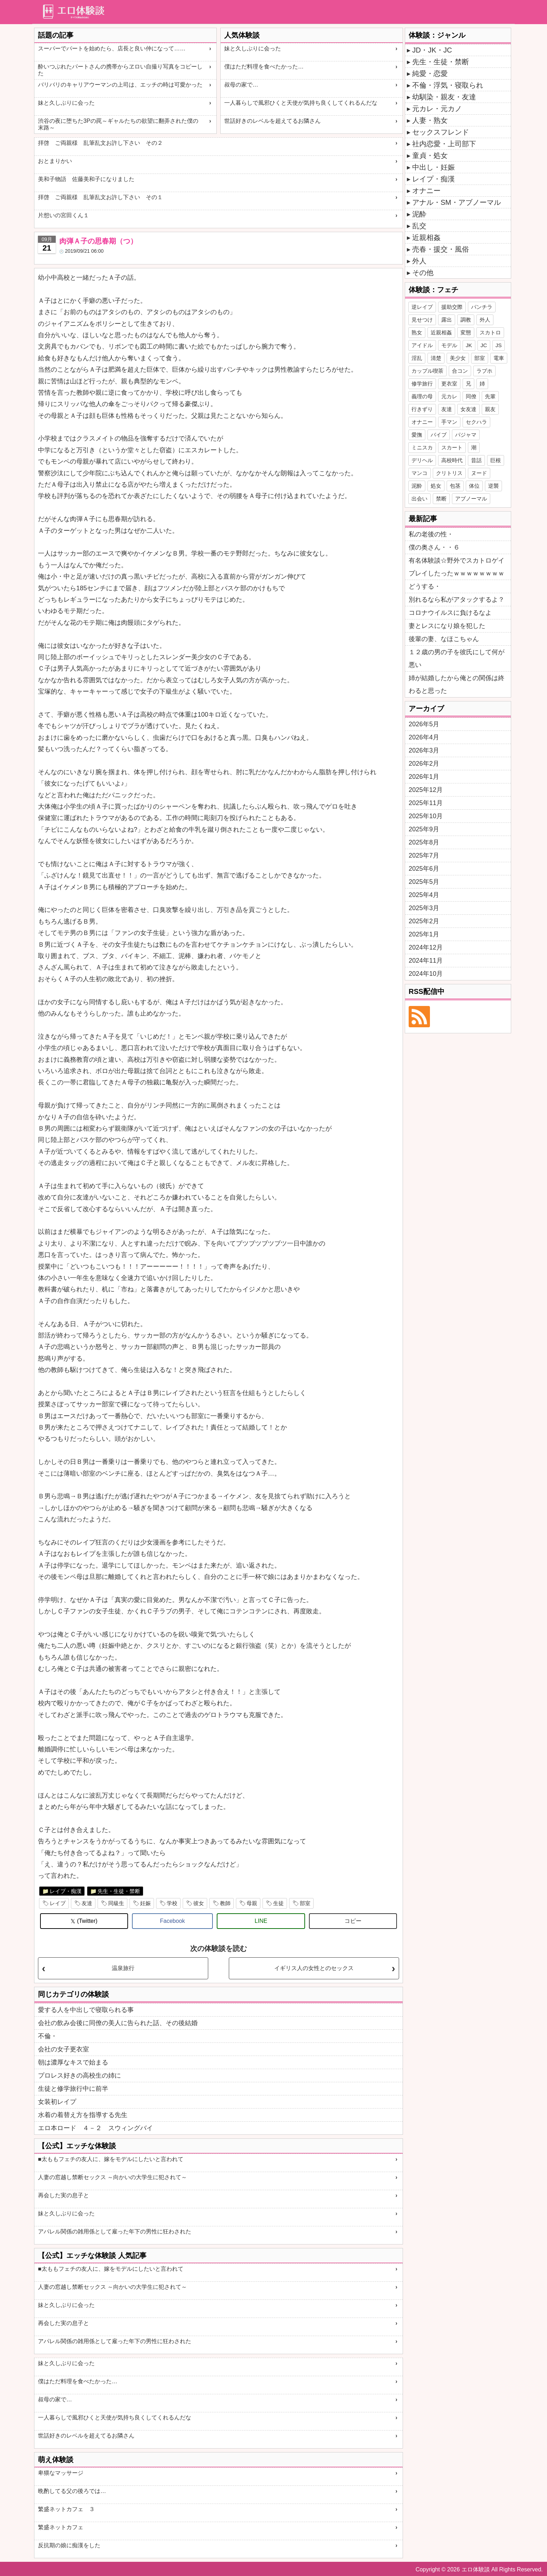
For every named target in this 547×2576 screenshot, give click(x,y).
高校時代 (452, 460)
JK (469, 345)
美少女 (458, 358)
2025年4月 (424, 894)
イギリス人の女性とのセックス (314, 1968)
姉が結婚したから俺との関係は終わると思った (456, 684)
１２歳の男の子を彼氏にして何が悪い (456, 658)
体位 (474, 486)
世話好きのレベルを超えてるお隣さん (272, 121)
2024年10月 (426, 973)
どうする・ (425, 586)
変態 (465, 332)
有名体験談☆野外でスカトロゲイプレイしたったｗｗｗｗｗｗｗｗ (456, 567)
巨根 (495, 460)
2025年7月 (424, 855)
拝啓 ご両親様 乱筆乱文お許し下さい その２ (100, 143)
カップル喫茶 (427, 371)
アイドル (422, 345)
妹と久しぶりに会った (66, 103)
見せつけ (422, 320)
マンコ (419, 473)
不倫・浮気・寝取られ (447, 85)
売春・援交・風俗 (440, 249)
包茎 (455, 486)
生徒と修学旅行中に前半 (73, 2088)
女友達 (468, 409)
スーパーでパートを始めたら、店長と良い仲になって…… (112, 48)
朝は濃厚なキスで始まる (73, 2062)
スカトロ (490, 332)
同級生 (116, 1903)
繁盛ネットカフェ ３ (66, 2509)
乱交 (419, 226)
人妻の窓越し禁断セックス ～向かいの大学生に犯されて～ (112, 2177)
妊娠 (145, 1903)
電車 (498, 358)
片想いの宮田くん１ (63, 215)
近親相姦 (426, 237)
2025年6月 (424, 868)
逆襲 (493, 486)
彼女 (198, 1903)
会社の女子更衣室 (63, 2049)
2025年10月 (426, 816)
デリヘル (422, 460)
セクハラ (476, 422)
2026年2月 (424, 763)
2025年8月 (424, 842)
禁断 (441, 499)
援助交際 (452, 307)
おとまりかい (55, 161)
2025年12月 (426, 789)
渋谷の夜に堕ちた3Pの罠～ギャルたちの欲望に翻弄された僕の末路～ (118, 124)
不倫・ (47, 2036)
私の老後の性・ (431, 534)
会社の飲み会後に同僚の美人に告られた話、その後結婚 (118, 2023)
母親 (252, 1903)
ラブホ (484, 371)
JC (484, 345)
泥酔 (419, 214)
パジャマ (465, 435)
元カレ (449, 396)
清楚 (436, 358)
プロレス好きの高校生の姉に (79, 2075)
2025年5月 (424, 881)
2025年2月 (424, 921)
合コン (460, 371)
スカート (452, 447)
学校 (172, 1903)
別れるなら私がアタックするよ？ (456, 599)
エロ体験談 (476, 2569)
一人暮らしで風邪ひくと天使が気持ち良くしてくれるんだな (300, 103)
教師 (225, 1903)
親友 (490, 409)
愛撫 (416, 435)
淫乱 (416, 358)
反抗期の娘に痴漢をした (69, 2545)
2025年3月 (424, 908)
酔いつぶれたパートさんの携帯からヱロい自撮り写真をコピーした (120, 70)
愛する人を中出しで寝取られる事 (86, 2009)
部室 (305, 1903)
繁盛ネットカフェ (60, 2527)
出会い (419, 499)
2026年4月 (424, 737)
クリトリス (449, 473)
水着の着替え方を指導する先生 (82, 2114)
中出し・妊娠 (433, 167)
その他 (422, 273)
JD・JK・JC (432, 50)
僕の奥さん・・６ (434, 547)
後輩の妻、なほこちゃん (444, 638)
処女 (436, 486)
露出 (446, 320)
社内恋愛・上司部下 (444, 144)
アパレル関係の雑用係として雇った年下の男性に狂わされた (114, 2231)
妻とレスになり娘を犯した (447, 625)
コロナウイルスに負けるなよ (450, 612)
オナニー (426, 191)
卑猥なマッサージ (60, 2473)
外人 (419, 261)
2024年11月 (426, 960)
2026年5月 (424, 724)
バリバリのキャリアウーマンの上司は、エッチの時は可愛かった (120, 85)
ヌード (479, 473)
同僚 (471, 396)
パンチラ (481, 307)
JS (499, 345)
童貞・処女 (430, 155)
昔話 (476, 460)
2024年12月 (426, 947)
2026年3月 (424, 750)
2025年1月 (424, 934)
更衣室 (449, 384)
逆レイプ (422, 307)
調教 (465, 320)
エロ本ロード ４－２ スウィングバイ (95, 2128)
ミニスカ (422, 447)
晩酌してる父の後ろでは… (72, 2491)
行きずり (422, 409)
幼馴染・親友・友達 (444, 97)
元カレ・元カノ (437, 109)
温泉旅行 (123, 1968)
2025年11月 (426, 802)
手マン (449, 422)
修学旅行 (422, 384)
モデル (449, 345)
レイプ (58, 1903)
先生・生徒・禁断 (119, 1891)
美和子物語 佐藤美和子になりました (86, 179)
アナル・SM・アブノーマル (456, 202)
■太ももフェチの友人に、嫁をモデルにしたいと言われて (110, 2159)
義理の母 (422, 396)
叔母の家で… (241, 85)
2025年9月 (424, 829)
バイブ (439, 435)
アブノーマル (471, 499)
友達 (87, 1903)
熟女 (416, 332)
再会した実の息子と (63, 2195)
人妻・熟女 (430, 120)
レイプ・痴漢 (66, 1891)
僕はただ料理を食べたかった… (264, 67)
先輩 (490, 396)
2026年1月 (424, 776)
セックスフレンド (440, 132)
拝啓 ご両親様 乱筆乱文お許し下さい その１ (100, 197)
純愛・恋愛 (430, 73)
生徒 (278, 1903)
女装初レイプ (57, 2101)
